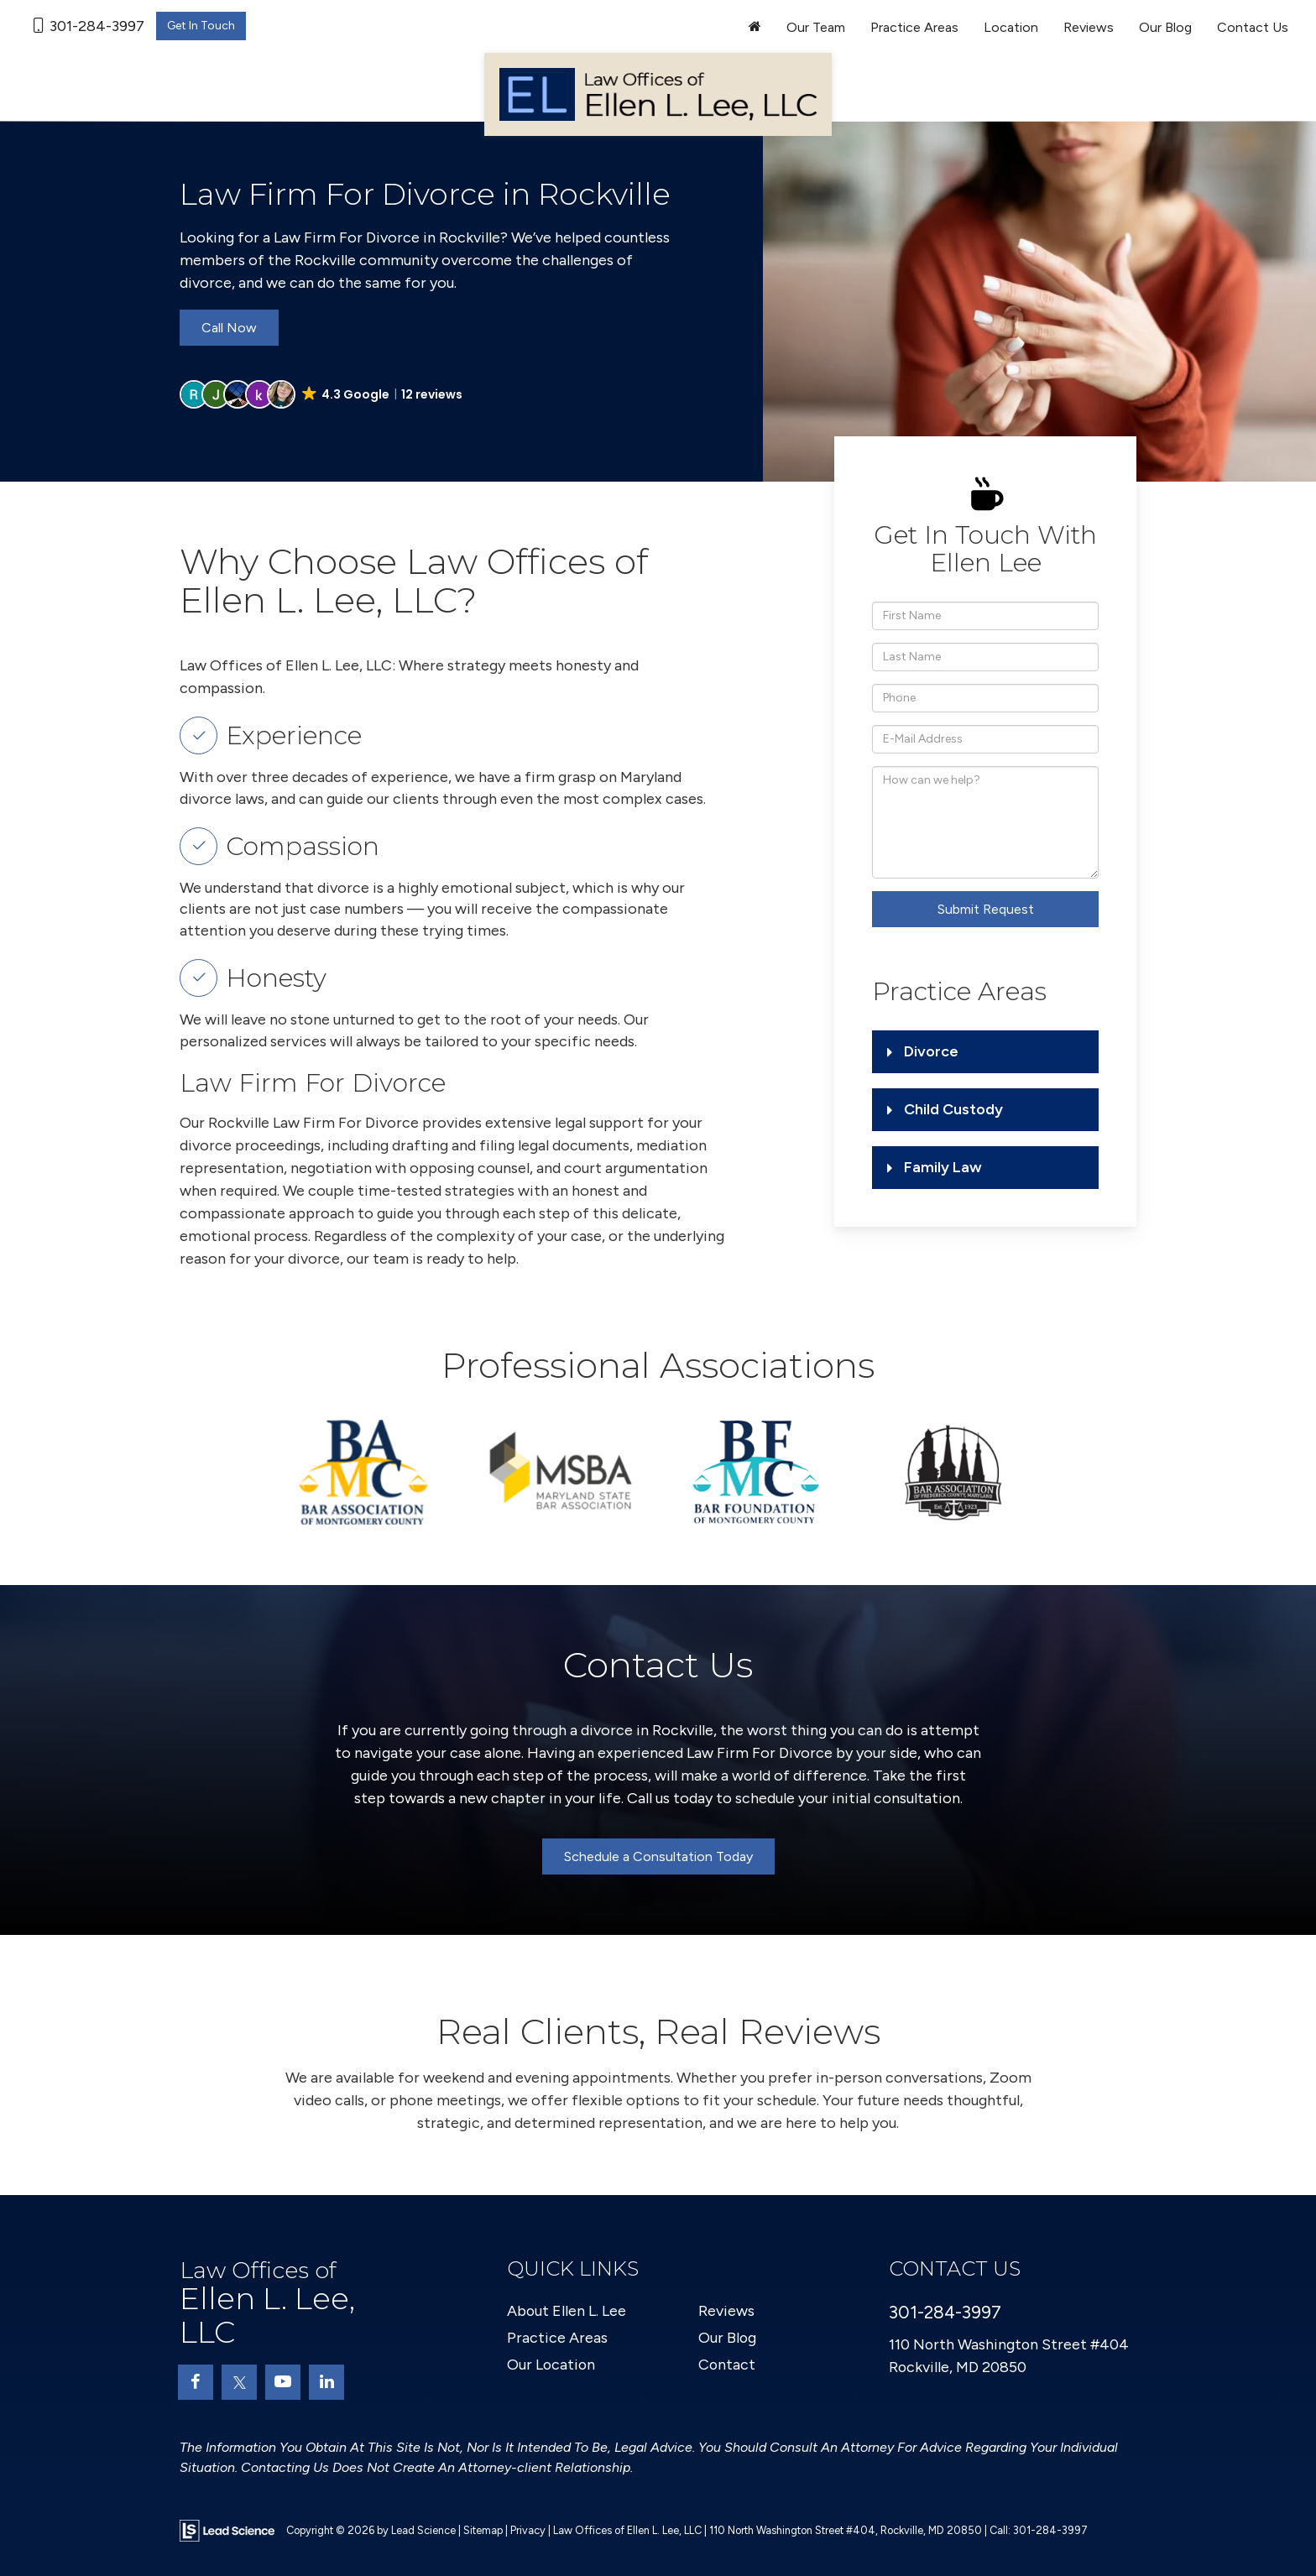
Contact (727, 2364)
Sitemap (483, 2530)
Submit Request (985, 909)
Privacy (528, 2530)
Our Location (552, 2364)
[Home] (755, 28)
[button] (322, 394)
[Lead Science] (227, 2529)
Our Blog (1165, 27)
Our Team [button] (815, 27)
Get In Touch (201, 25)
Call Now (229, 328)
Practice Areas (557, 2337)
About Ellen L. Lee (567, 2311)
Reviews (1088, 27)
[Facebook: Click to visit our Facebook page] (195, 2382)
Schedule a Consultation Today (658, 1856)
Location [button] (1011, 27)
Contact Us (1252, 27)
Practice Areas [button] (914, 27)
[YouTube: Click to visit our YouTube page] (283, 2382)
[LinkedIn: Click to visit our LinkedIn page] (326, 2382)
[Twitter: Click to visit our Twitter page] (239, 2382)
